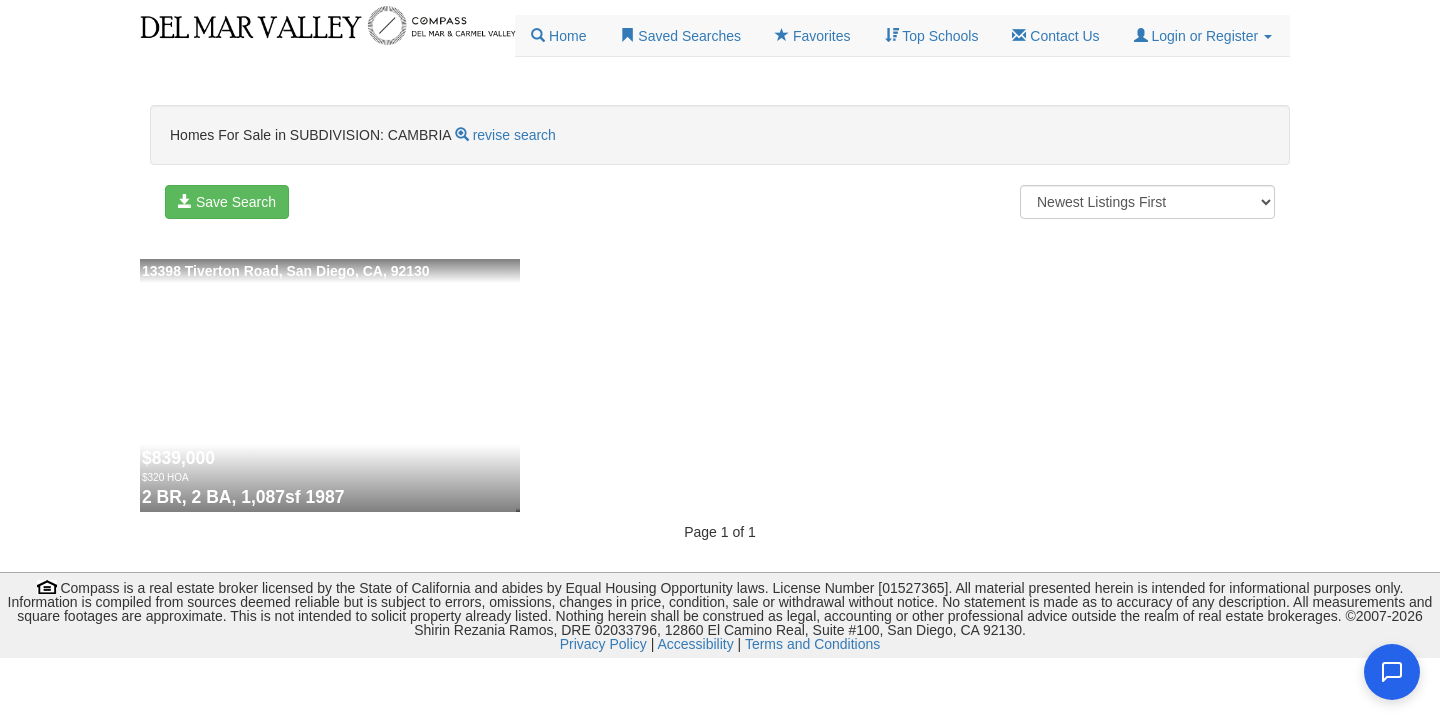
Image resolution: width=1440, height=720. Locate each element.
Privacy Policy (603, 644)
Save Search (227, 202)
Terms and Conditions (812, 644)
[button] (1203, 36)
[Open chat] (1392, 672)
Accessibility (695, 644)
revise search (514, 135)
